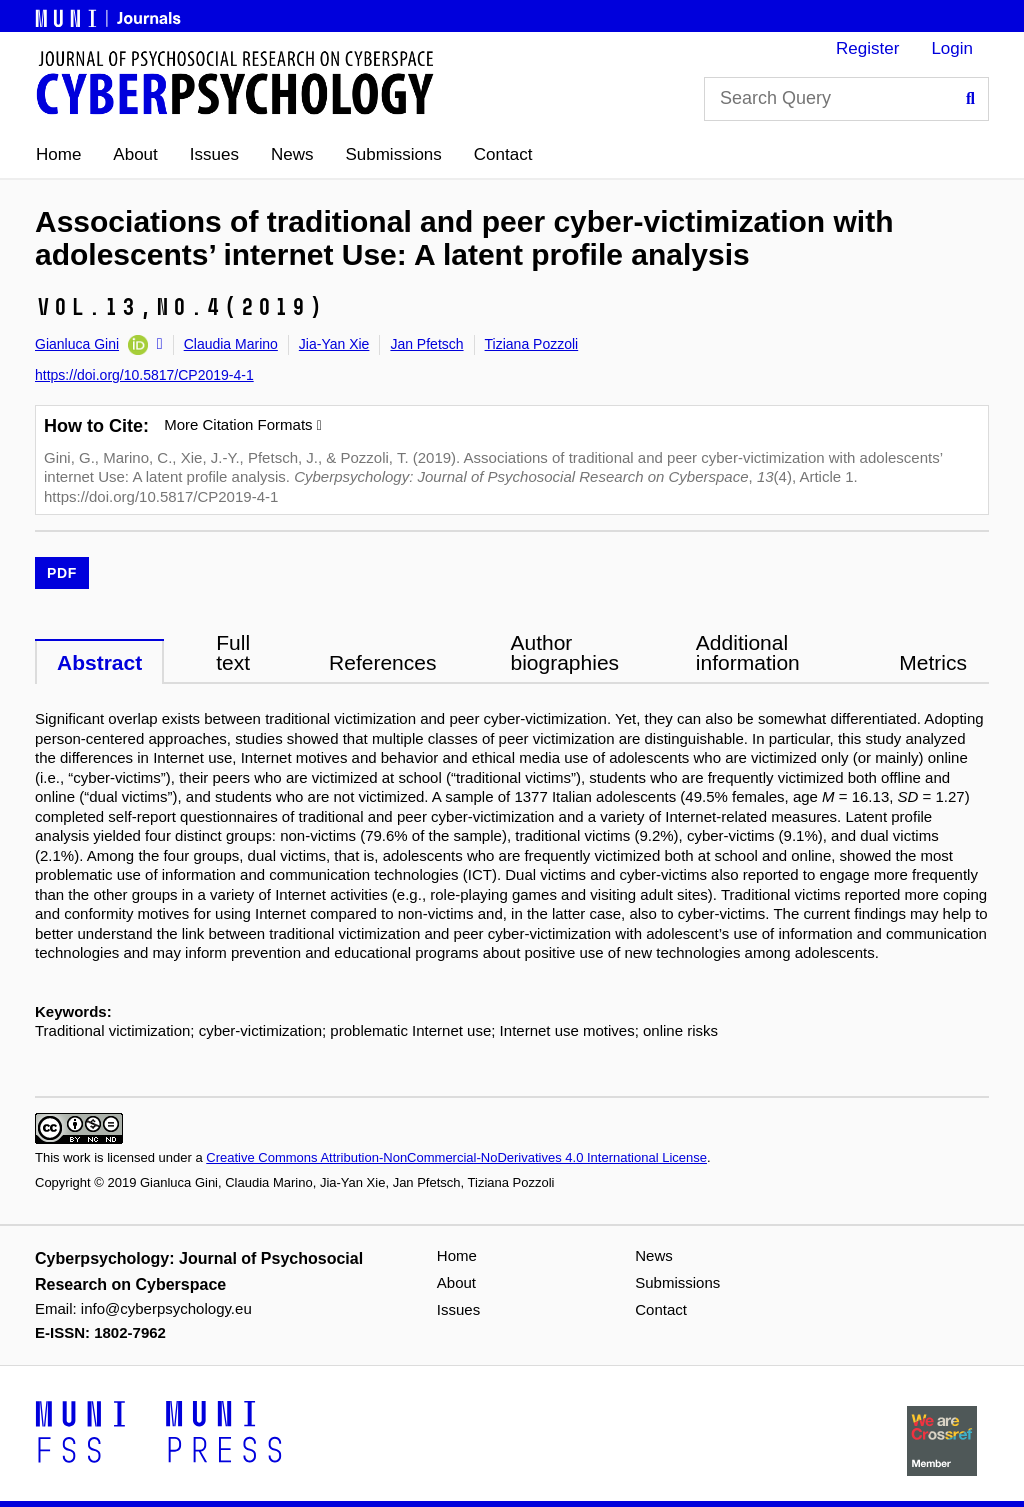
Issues (214, 154)
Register (867, 48)
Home (58, 154)
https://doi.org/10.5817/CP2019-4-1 (144, 375)
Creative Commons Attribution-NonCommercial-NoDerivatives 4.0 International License (456, 1157)
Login (952, 48)
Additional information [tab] (748, 652)
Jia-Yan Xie (334, 344)
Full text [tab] (233, 652)
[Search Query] (846, 99)
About (135, 154)
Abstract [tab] (99, 662)
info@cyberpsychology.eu (166, 1308)
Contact (503, 154)
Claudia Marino (231, 344)
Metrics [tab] (933, 662)
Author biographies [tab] (564, 652)
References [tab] (382, 662)
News (292, 154)
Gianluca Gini (77, 344)
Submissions (393, 154)
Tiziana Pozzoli (532, 344)
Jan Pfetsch (426, 344)
